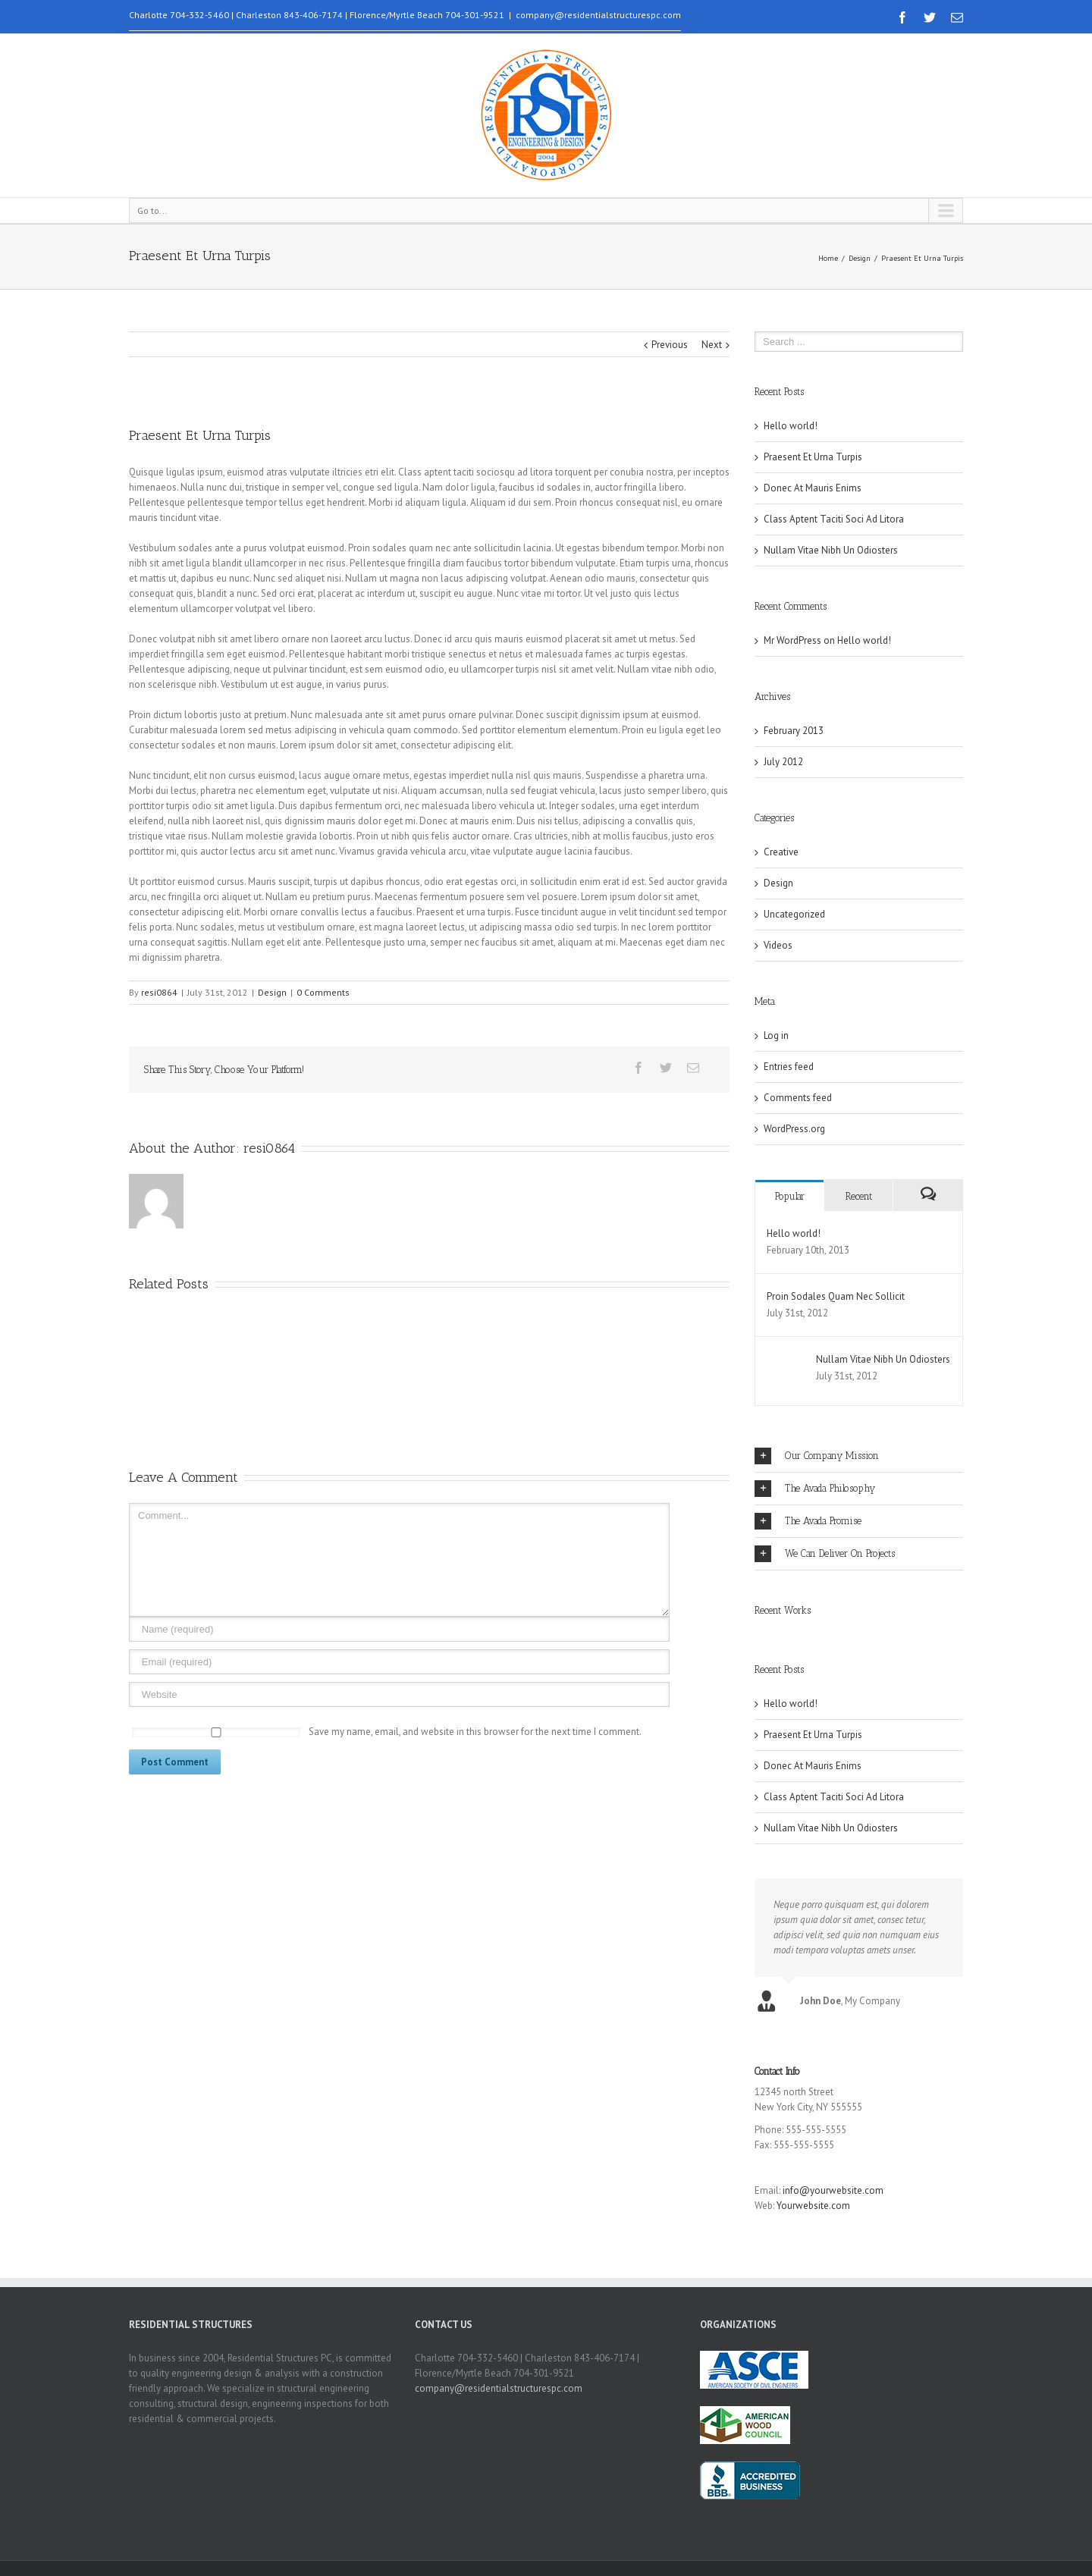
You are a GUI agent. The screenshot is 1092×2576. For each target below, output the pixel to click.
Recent (859, 1196)
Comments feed (798, 1097)
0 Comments (323, 992)
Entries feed (789, 1066)
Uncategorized (794, 914)
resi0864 (159, 992)
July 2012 (783, 761)
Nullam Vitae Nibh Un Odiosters (831, 550)
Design (860, 258)
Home (828, 258)
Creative (781, 852)
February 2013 (794, 730)
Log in (776, 1035)
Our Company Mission (817, 1456)
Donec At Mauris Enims (812, 488)
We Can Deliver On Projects (825, 1553)
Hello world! (790, 425)
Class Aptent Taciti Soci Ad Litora (834, 519)
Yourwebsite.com (813, 2205)
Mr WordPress (792, 640)
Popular (790, 1196)
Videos (778, 945)
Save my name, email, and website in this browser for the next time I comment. (475, 1731)
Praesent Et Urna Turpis (813, 456)
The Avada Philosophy (815, 1488)
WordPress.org (794, 1128)
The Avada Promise (808, 1521)
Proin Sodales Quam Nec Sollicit (836, 1296)
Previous (669, 344)
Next (711, 344)
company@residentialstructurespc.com (598, 14)
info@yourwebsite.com (833, 2190)
